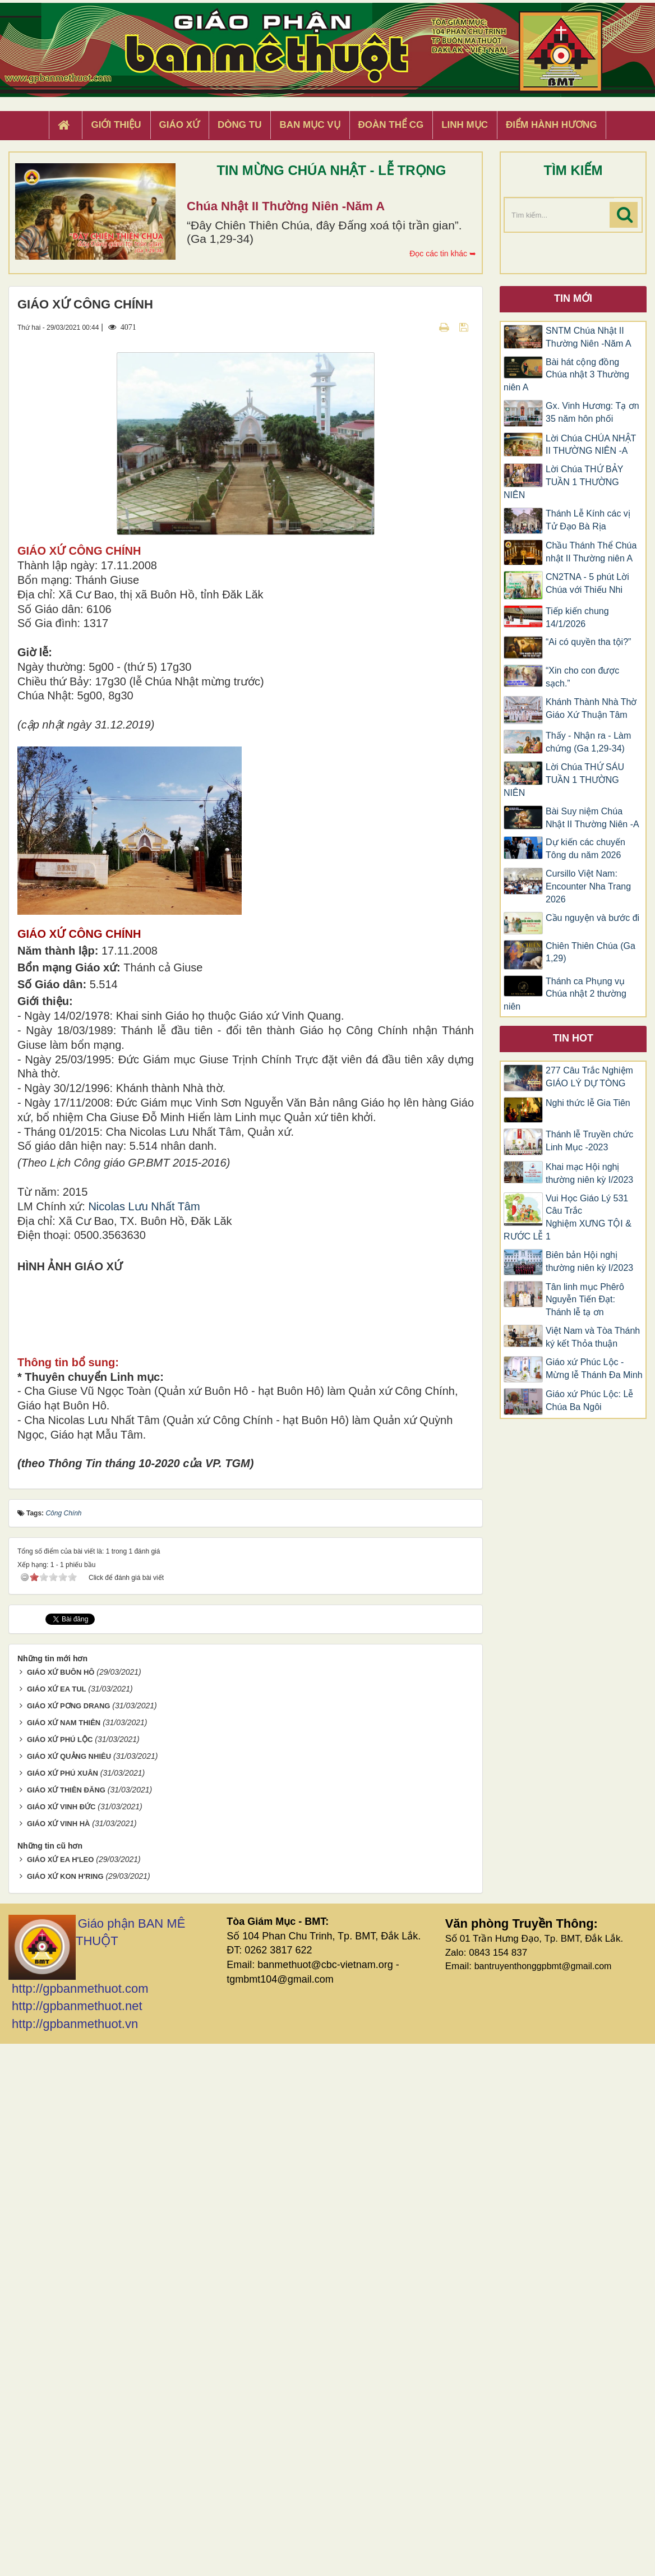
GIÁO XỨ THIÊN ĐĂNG (66, 2321)
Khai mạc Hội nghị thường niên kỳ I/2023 (589, 1173)
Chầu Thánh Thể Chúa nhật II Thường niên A (591, 552)
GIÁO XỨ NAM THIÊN (63, 2255)
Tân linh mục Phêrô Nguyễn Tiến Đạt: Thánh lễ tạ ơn (585, 1299)
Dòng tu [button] (239, 124)
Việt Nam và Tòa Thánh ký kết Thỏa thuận (593, 1337)
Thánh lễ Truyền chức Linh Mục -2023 (589, 1141)
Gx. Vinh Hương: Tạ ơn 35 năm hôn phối (592, 412)
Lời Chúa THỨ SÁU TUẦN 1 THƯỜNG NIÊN (564, 780)
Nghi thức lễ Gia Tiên (588, 1103)
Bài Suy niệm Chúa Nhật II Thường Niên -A (592, 818)
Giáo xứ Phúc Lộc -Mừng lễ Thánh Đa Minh (594, 1368)
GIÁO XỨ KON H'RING (65, 2408)
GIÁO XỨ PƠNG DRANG (68, 2238)
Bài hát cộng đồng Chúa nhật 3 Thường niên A (566, 375)
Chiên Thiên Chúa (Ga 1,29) (590, 952)
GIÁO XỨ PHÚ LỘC (60, 2272)
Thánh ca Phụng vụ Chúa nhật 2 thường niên (565, 994)
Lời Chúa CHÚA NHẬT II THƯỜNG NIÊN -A (591, 445)
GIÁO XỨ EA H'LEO (60, 2391)
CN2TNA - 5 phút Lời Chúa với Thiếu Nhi (587, 583)
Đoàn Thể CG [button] (391, 124)
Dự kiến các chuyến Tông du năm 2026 (585, 848)
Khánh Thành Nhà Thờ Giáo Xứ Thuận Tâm (591, 708)
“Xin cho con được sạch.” (582, 677)
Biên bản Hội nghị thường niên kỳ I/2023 (589, 1261)
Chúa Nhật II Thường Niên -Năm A (286, 206)
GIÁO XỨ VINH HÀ (58, 2355)
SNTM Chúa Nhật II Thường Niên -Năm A (588, 337)
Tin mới (573, 298)
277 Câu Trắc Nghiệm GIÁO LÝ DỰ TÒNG (589, 1077)
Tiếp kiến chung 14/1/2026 (577, 617)
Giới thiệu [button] (116, 124)
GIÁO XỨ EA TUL (56, 2221)
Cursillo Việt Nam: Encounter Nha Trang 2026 (588, 886)
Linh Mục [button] (464, 124)
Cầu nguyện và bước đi (592, 918)
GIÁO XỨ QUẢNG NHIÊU (69, 2288)
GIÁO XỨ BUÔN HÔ (61, 2204)
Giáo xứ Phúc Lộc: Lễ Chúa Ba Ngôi (589, 1400)
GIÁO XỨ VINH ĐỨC (61, 2338)
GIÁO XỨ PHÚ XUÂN (62, 2305)
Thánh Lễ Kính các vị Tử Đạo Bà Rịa (588, 520)
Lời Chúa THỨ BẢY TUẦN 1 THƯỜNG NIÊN (563, 482)
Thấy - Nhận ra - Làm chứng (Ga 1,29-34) (588, 742)
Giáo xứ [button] (179, 124)
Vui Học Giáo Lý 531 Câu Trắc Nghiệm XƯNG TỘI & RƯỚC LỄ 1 (567, 1217)
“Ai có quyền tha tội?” (588, 642)
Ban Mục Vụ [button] (309, 124)
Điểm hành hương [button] (551, 124)
